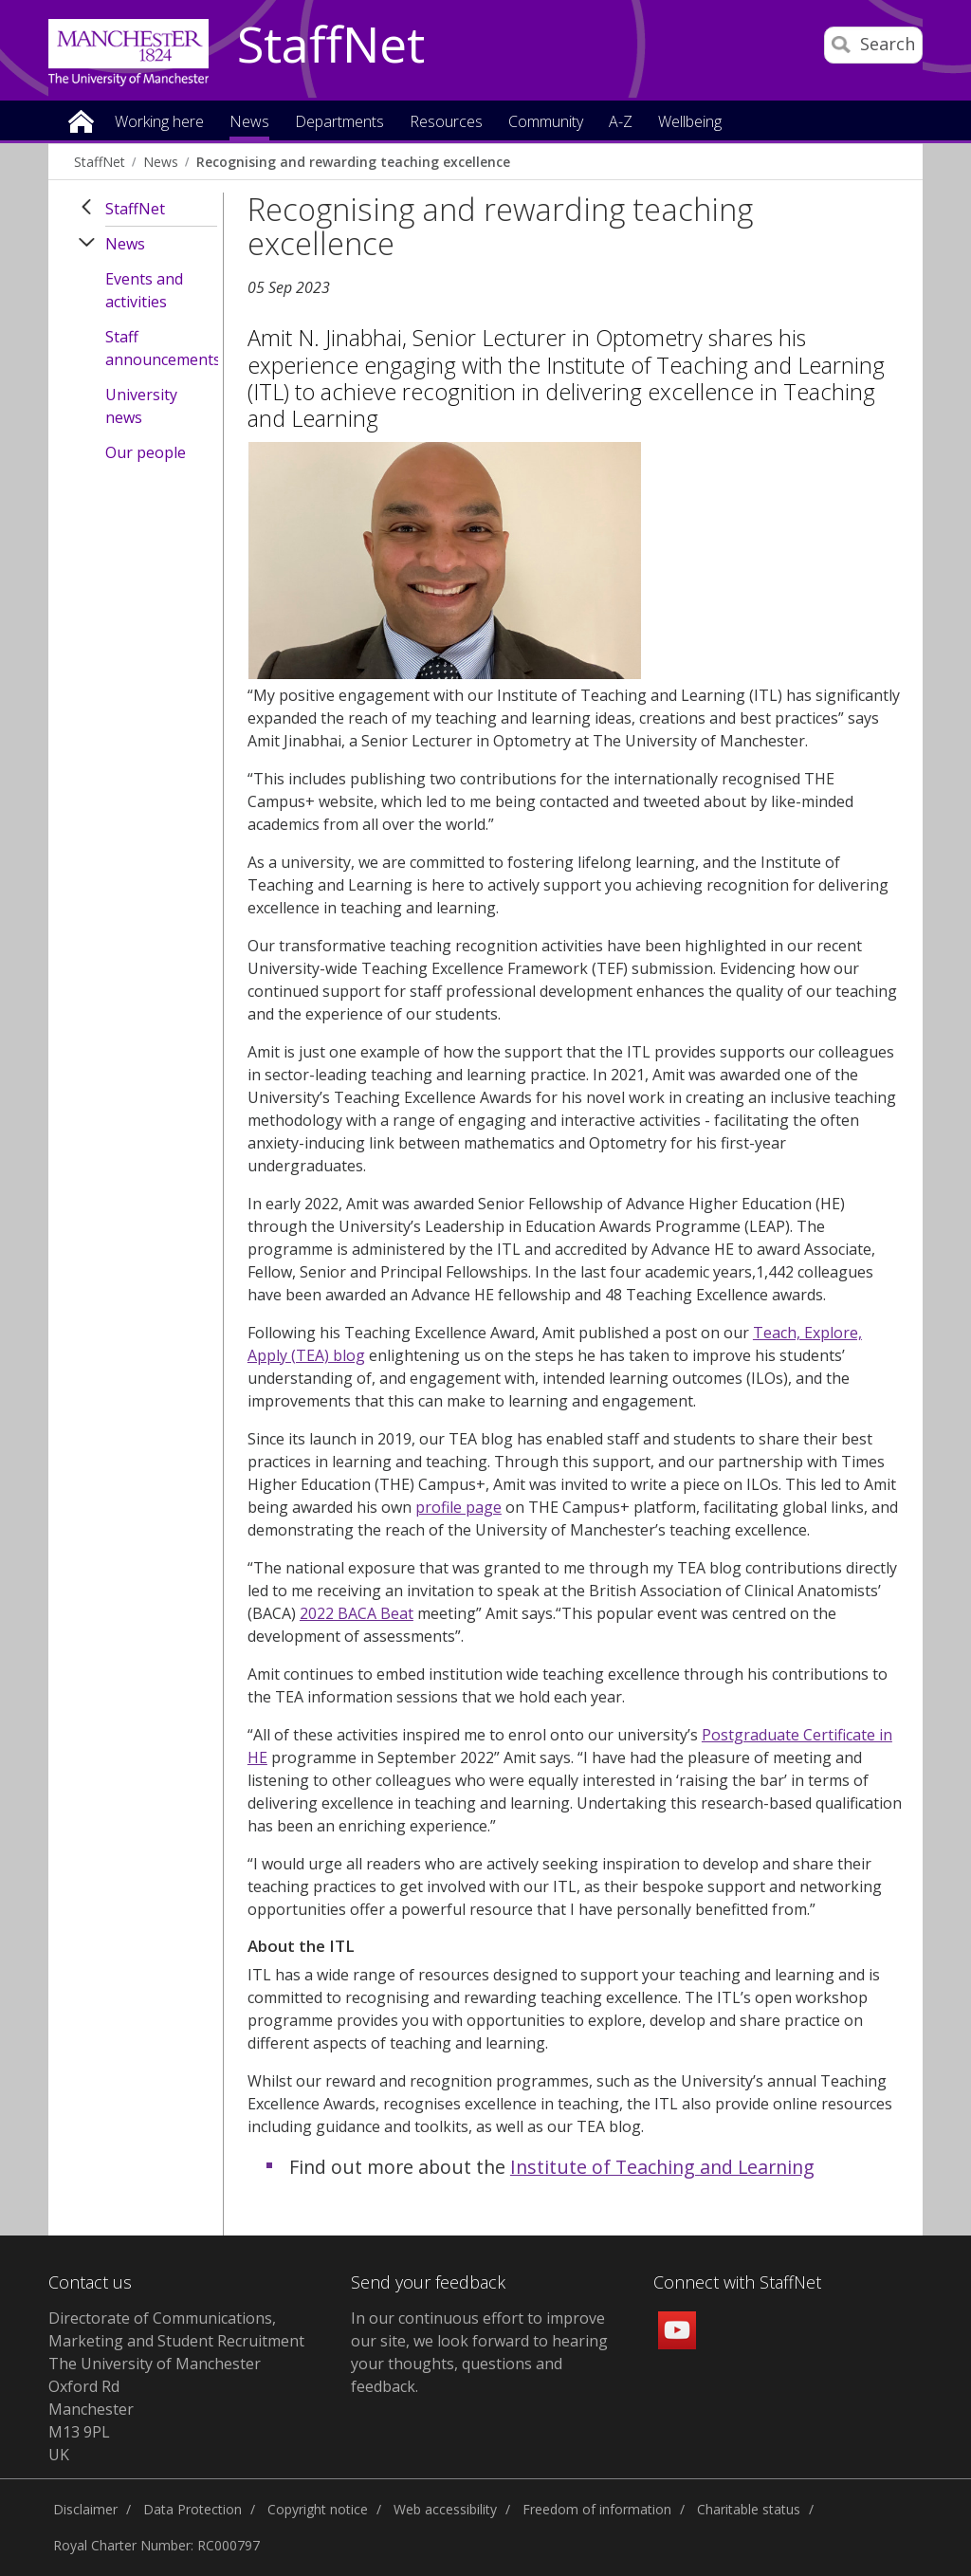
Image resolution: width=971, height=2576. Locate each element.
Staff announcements (161, 348)
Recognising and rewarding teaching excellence (353, 162)
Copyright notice (317, 2509)
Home (81, 120)
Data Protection (192, 2509)
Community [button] (545, 123)
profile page (458, 1507)
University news (141, 406)
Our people (145, 452)
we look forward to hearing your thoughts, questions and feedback (479, 2363)
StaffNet (331, 45)
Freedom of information (596, 2509)
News (160, 162)
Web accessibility (445, 2509)
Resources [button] (446, 123)
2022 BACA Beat (356, 1613)
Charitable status (748, 2509)
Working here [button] (159, 123)
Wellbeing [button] (690, 123)
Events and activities (144, 290)
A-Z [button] (620, 123)
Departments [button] (339, 123)
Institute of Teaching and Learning (662, 2167)
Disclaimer (85, 2509)
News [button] (249, 123)
